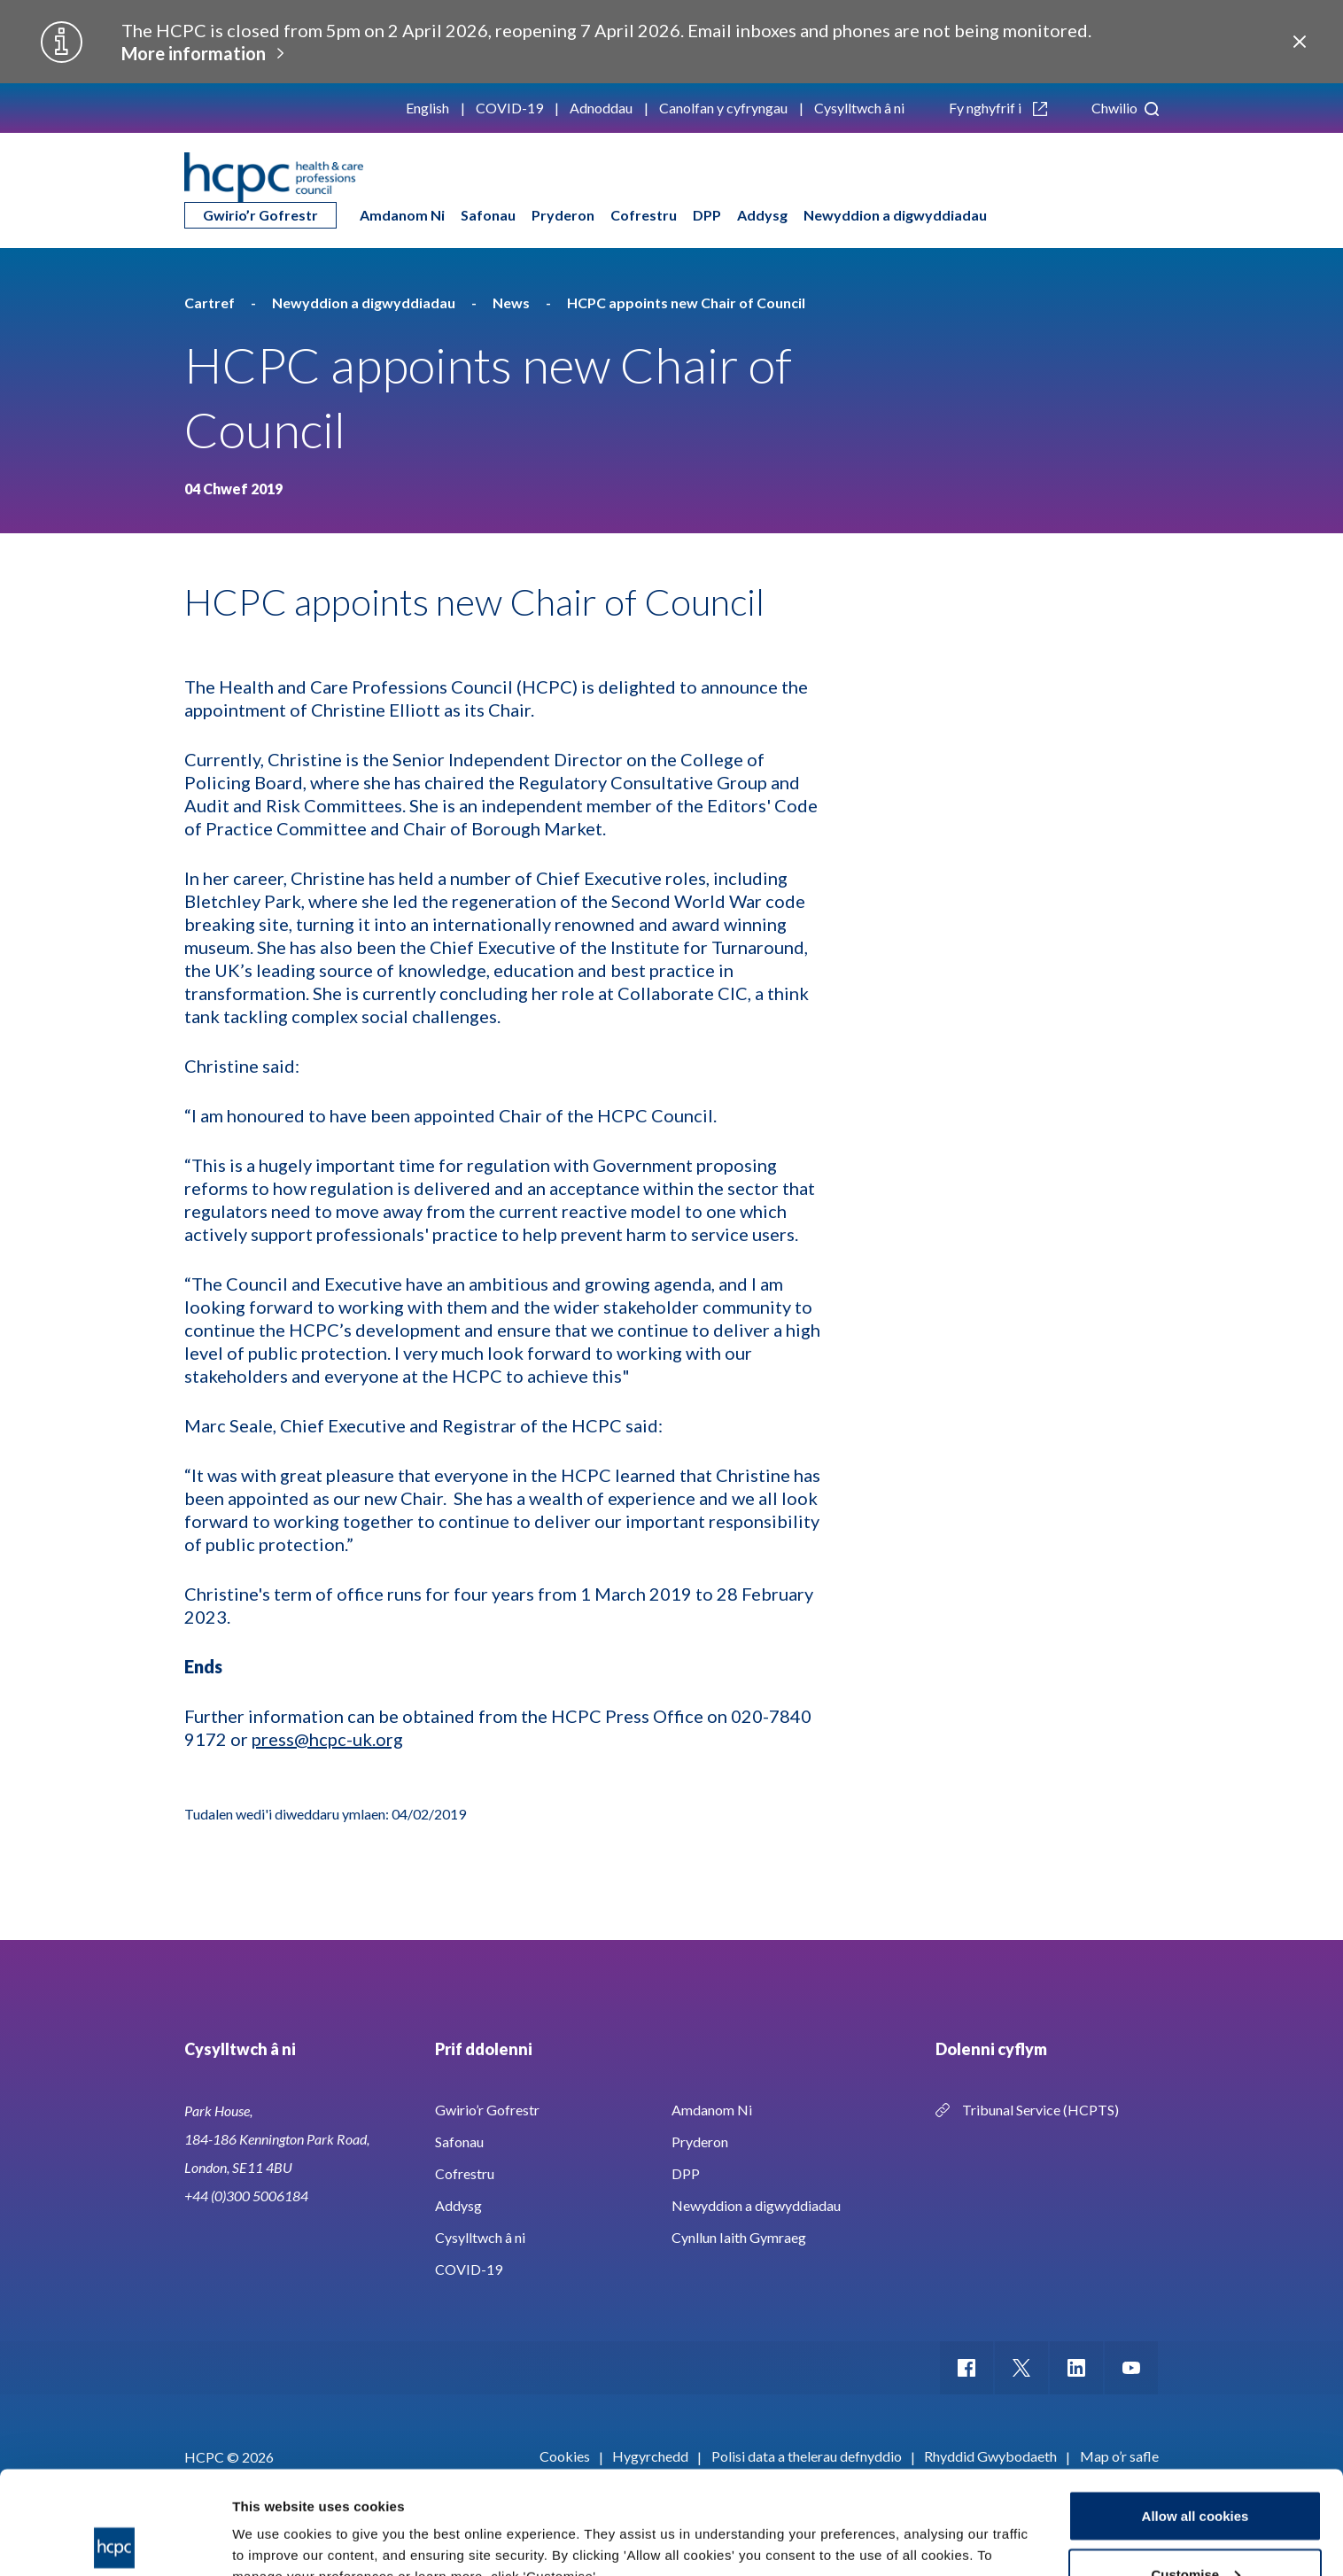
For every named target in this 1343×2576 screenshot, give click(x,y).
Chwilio (1125, 107)
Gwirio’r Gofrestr (260, 214)
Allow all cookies (1195, 2412)
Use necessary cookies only (1195, 2528)
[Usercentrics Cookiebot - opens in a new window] (114, 2541)
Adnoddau (601, 107)
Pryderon (563, 214)
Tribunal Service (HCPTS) (1040, 2109)
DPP (707, 214)
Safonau (488, 214)
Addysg (762, 214)
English (427, 107)
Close (1299, 41)
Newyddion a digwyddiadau (895, 214)
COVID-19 (509, 107)
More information (193, 53)
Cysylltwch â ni (859, 107)
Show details (273, 2521)
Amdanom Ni (402, 214)
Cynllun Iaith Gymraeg (739, 2237)
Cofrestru (643, 214)
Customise (1195, 2471)
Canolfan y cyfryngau (723, 107)
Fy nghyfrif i (998, 107)
